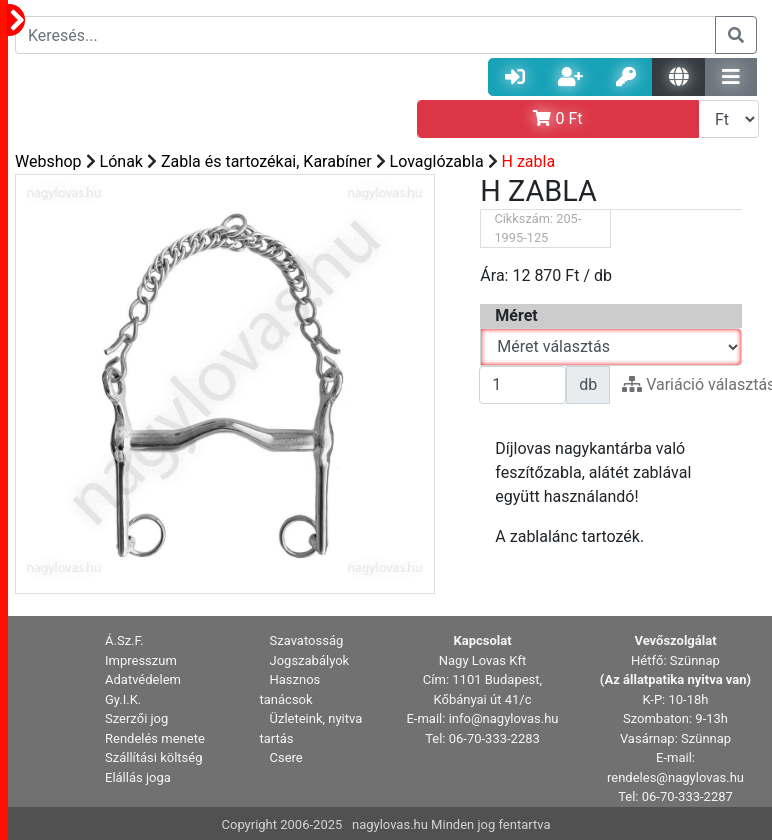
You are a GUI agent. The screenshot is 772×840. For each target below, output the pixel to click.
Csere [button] (286, 757)
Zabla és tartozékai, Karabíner (266, 161)
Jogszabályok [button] (310, 660)
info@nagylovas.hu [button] (504, 718)
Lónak (121, 161)
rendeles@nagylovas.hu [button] (675, 777)
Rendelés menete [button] (155, 738)
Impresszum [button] (141, 660)
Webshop (48, 161)
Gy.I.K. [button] (123, 699)
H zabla (529, 161)
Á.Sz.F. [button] (124, 640)
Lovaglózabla (437, 161)
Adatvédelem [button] (143, 679)
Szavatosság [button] (307, 640)
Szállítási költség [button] (154, 757)
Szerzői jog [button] (136, 718)
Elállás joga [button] (138, 777)
